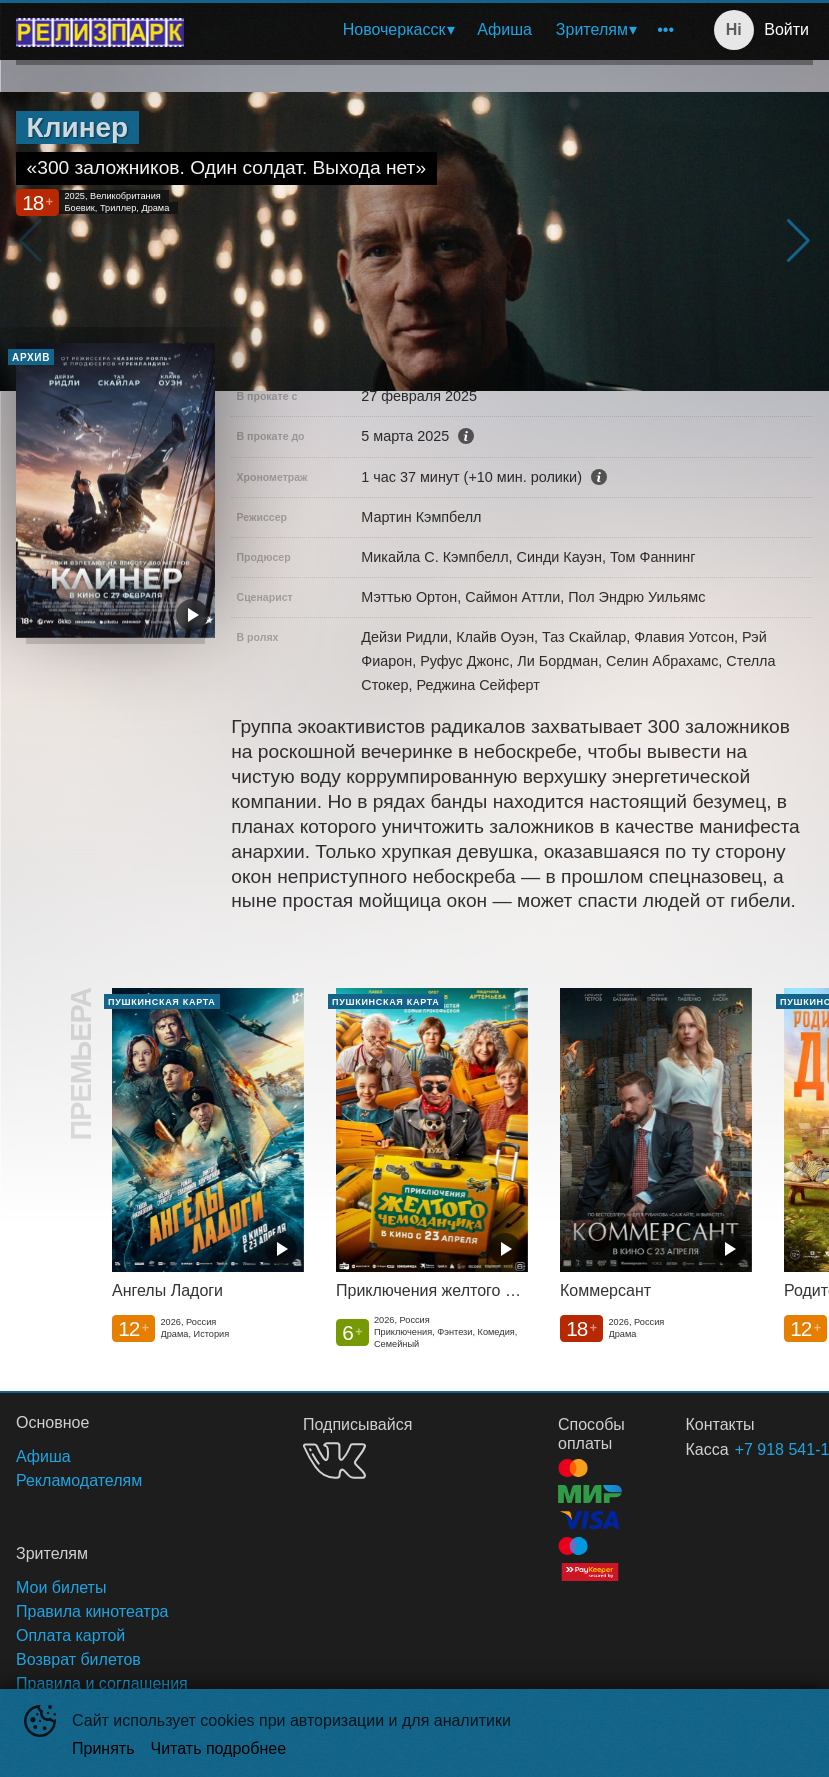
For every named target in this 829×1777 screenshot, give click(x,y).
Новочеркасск (394, 29)
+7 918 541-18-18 (750, 1449)
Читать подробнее (219, 1748)
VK (334, 1460)
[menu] (442, 30)
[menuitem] (398, 30)
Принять (103, 1748)
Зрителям (592, 29)
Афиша (504, 29)
